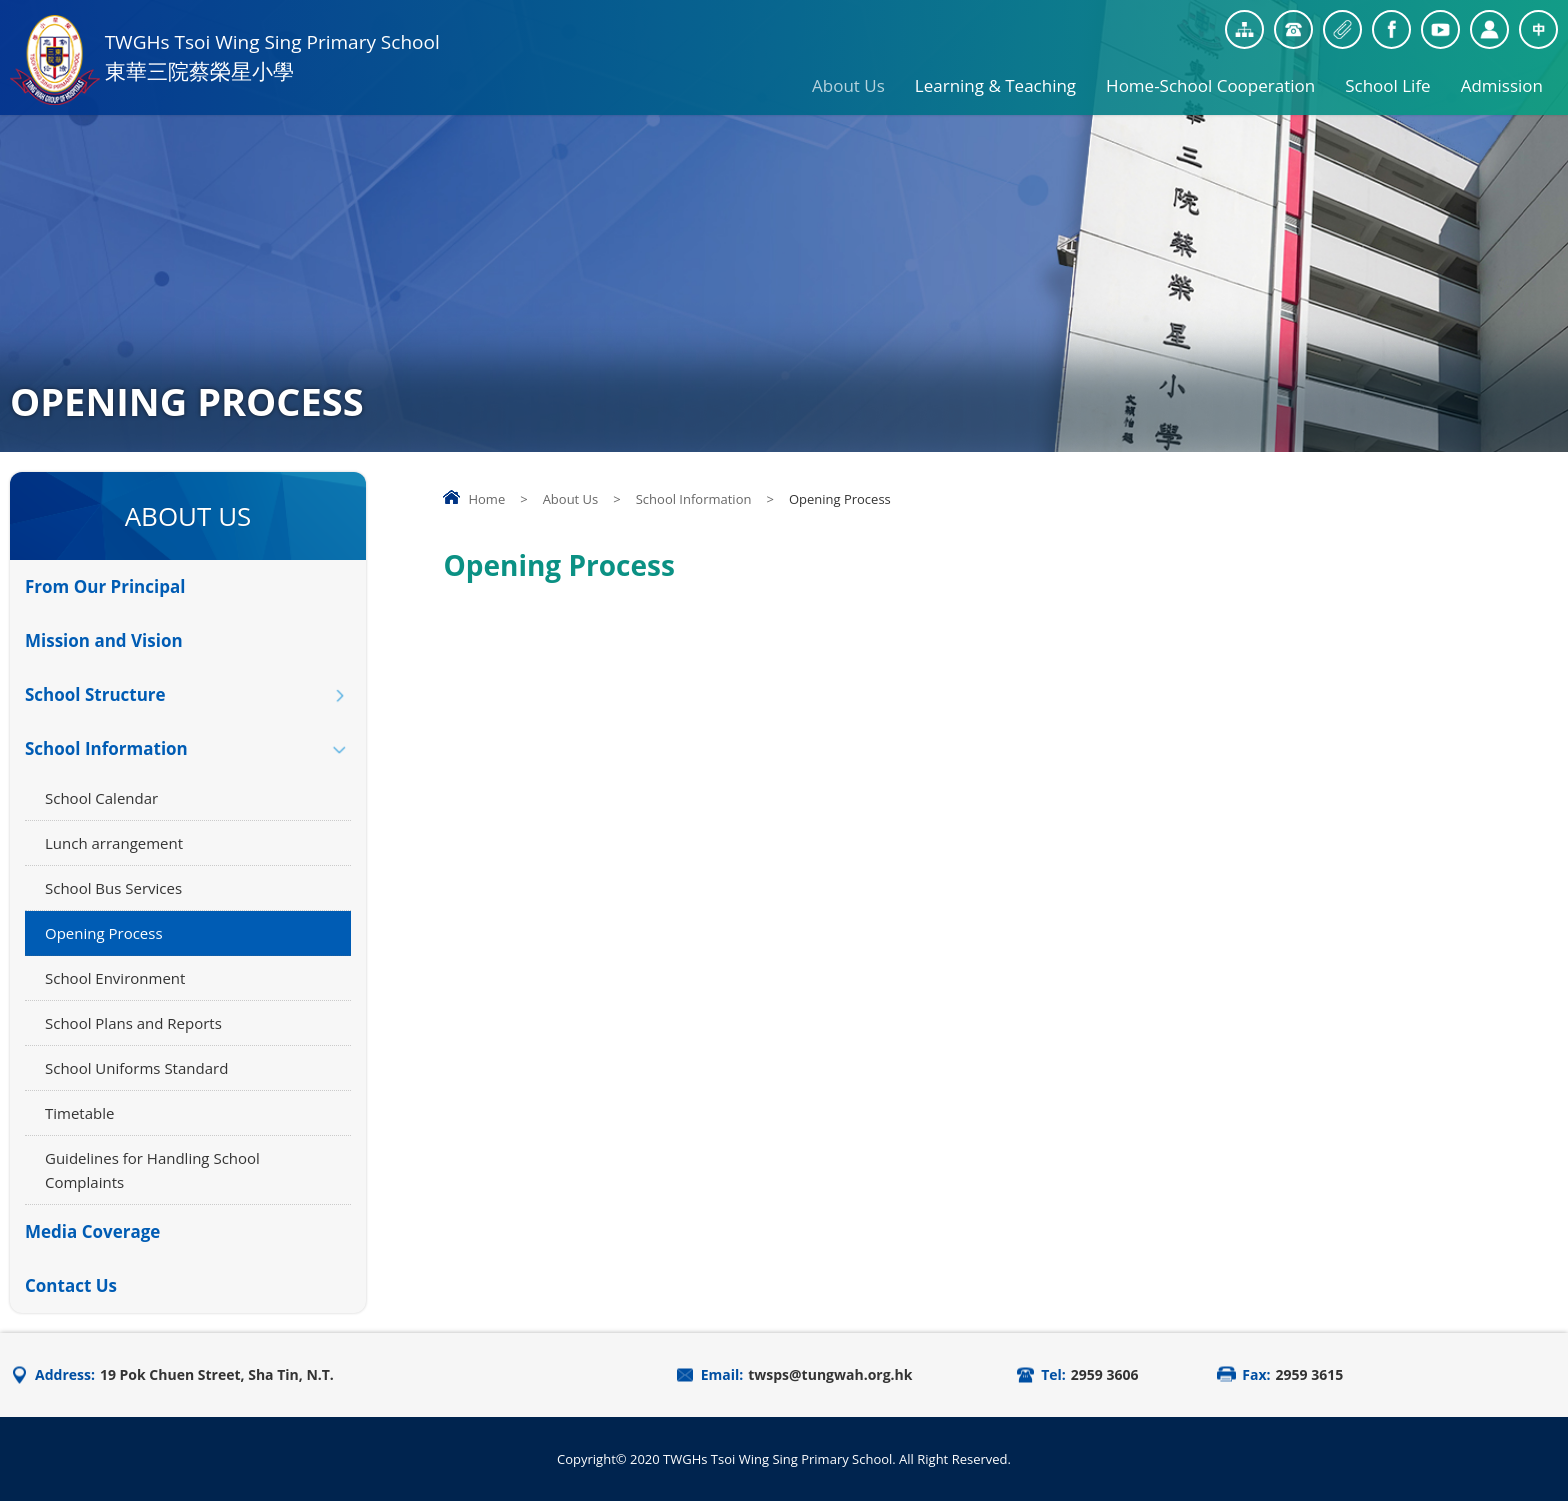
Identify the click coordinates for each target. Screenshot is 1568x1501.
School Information (694, 499)
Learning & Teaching (995, 78)
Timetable (79, 1113)
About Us (848, 78)
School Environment (115, 978)
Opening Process (104, 933)
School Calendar (101, 798)
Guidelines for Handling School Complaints (152, 1170)
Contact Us (71, 1285)
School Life (1387, 78)
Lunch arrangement (114, 843)
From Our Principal (105, 586)
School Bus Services (113, 888)
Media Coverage (92, 1231)
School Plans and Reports (133, 1023)
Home (486, 499)
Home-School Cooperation (1210, 78)
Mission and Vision (104, 640)
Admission (1502, 78)
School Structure (95, 694)
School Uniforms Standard (136, 1068)
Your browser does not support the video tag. (1000, 902)
